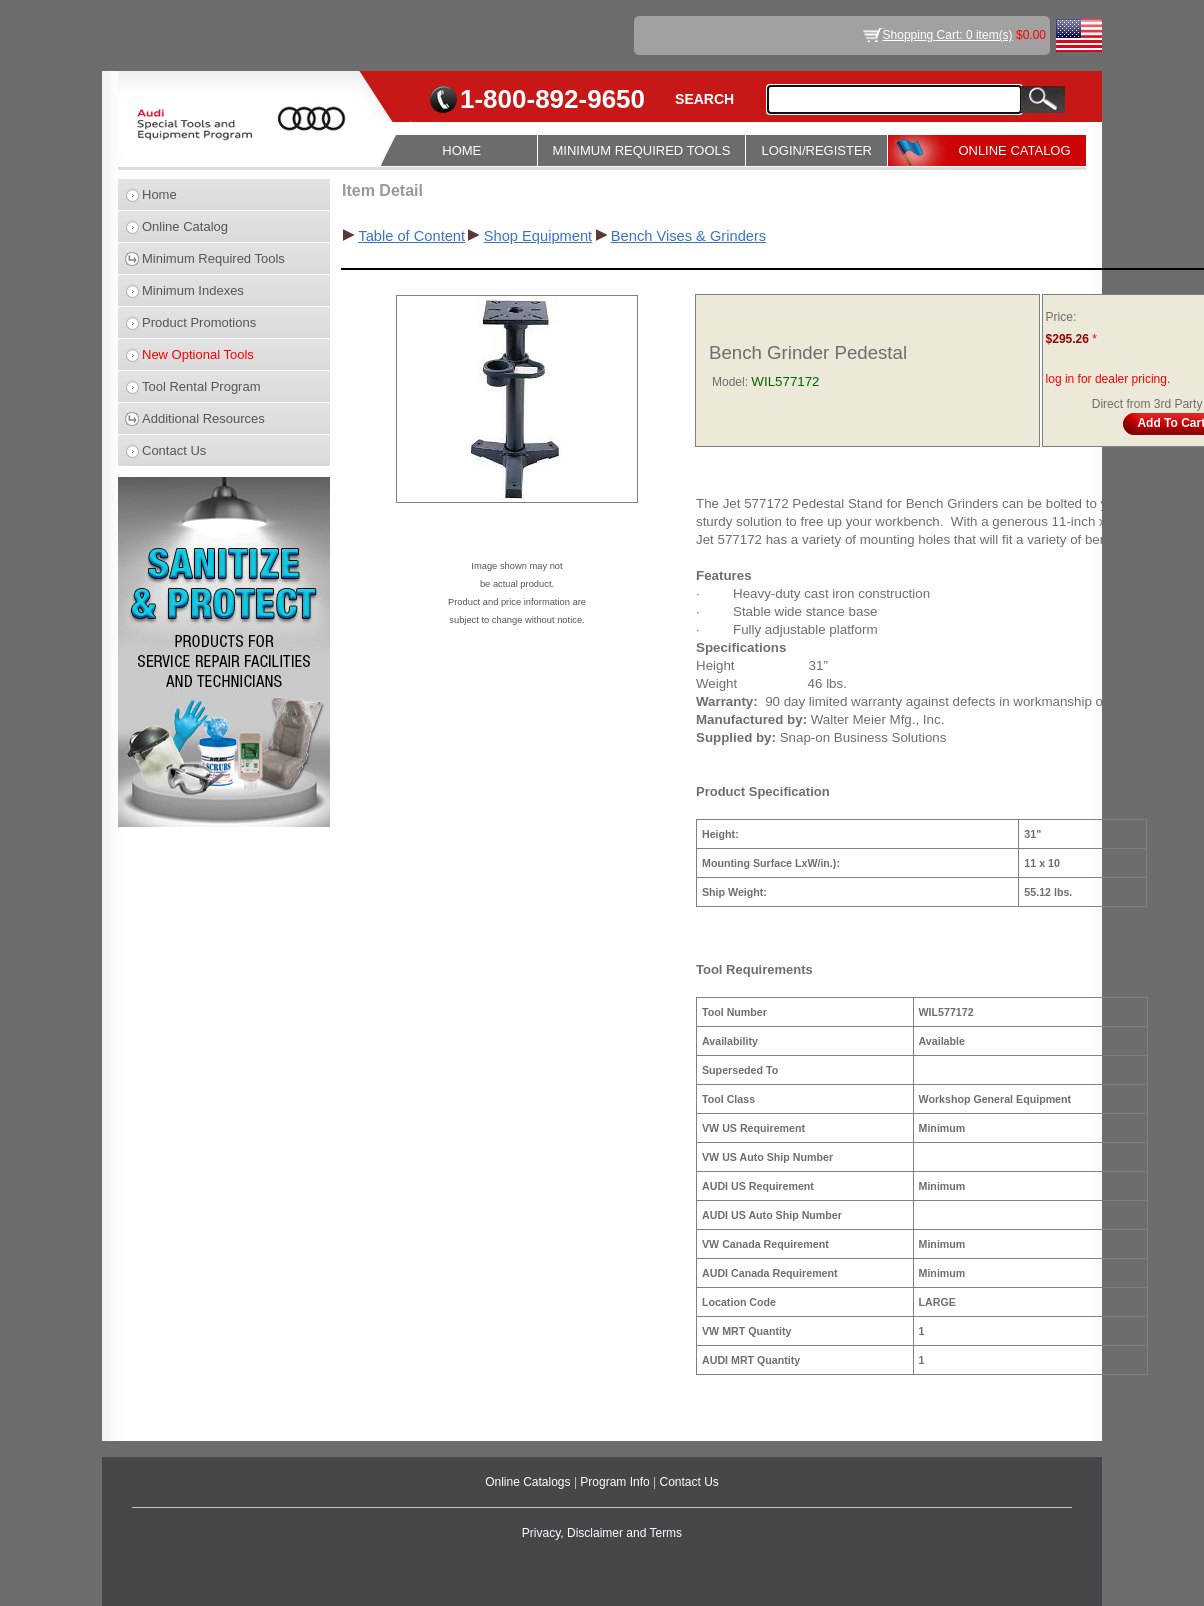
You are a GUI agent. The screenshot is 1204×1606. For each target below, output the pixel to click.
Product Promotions (199, 322)
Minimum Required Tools (213, 258)
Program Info (616, 1482)
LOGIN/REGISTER (816, 150)
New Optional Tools (198, 354)
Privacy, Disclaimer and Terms (602, 1533)
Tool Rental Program (201, 386)
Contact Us (174, 450)
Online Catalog (185, 226)
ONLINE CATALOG (1014, 150)
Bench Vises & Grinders (688, 236)
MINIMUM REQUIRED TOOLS (642, 150)
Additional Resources (203, 418)
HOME (461, 150)
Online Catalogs (529, 1482)
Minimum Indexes (193, 290)
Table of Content (411, 236)
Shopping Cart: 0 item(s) (948, 35)
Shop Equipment (538, 236)
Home (159, 194)
